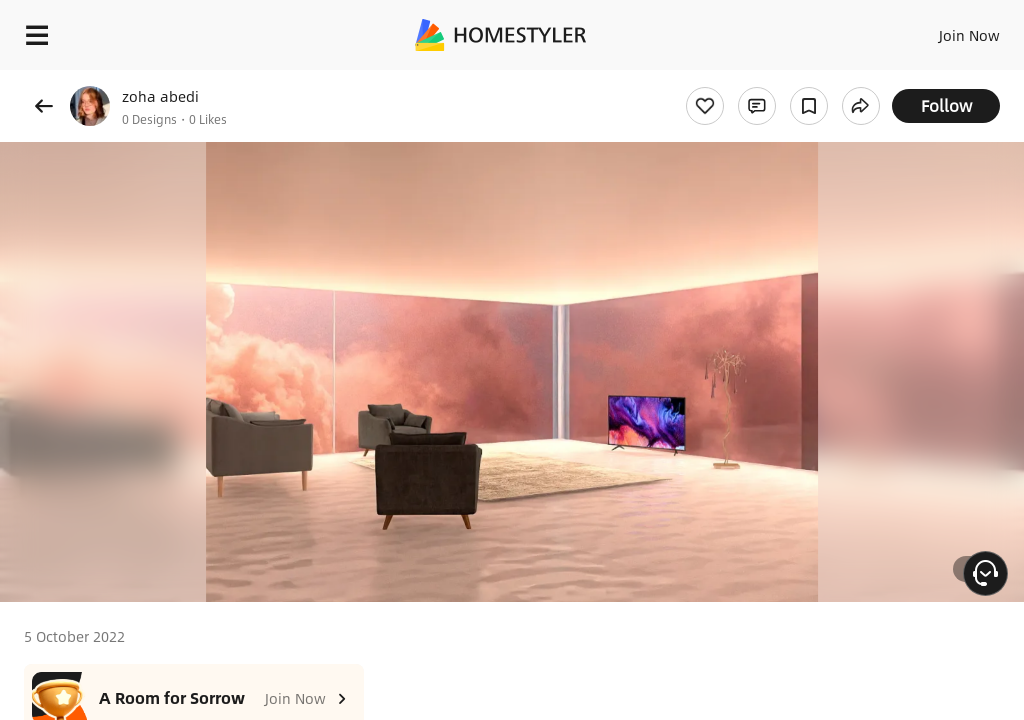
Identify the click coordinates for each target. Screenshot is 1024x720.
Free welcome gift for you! (768, 80)
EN (943, 30)
